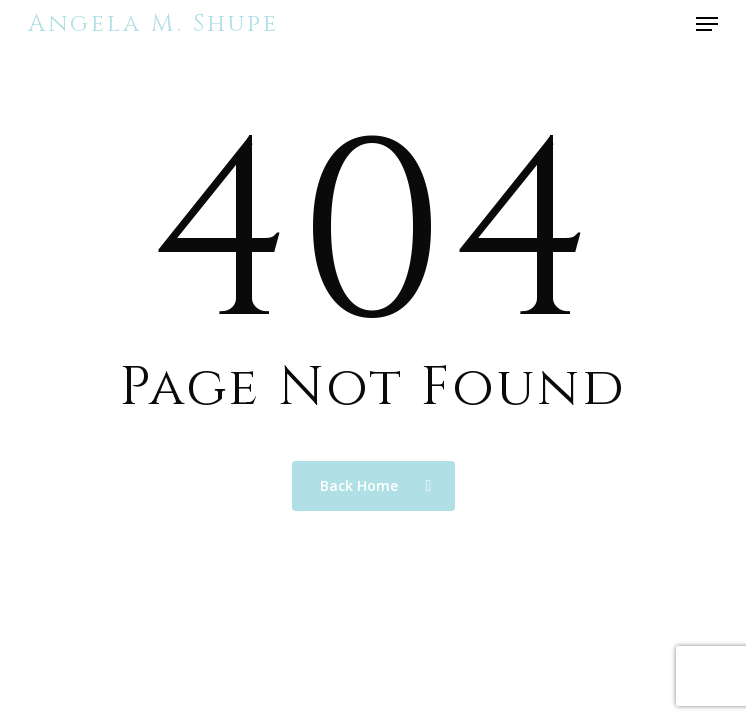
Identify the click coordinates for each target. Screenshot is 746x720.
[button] (707, 24)
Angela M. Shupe (153, 24)
